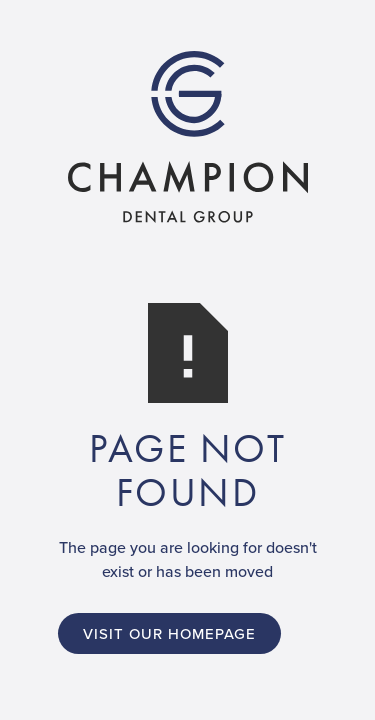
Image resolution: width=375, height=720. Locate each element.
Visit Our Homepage (169, 633)
